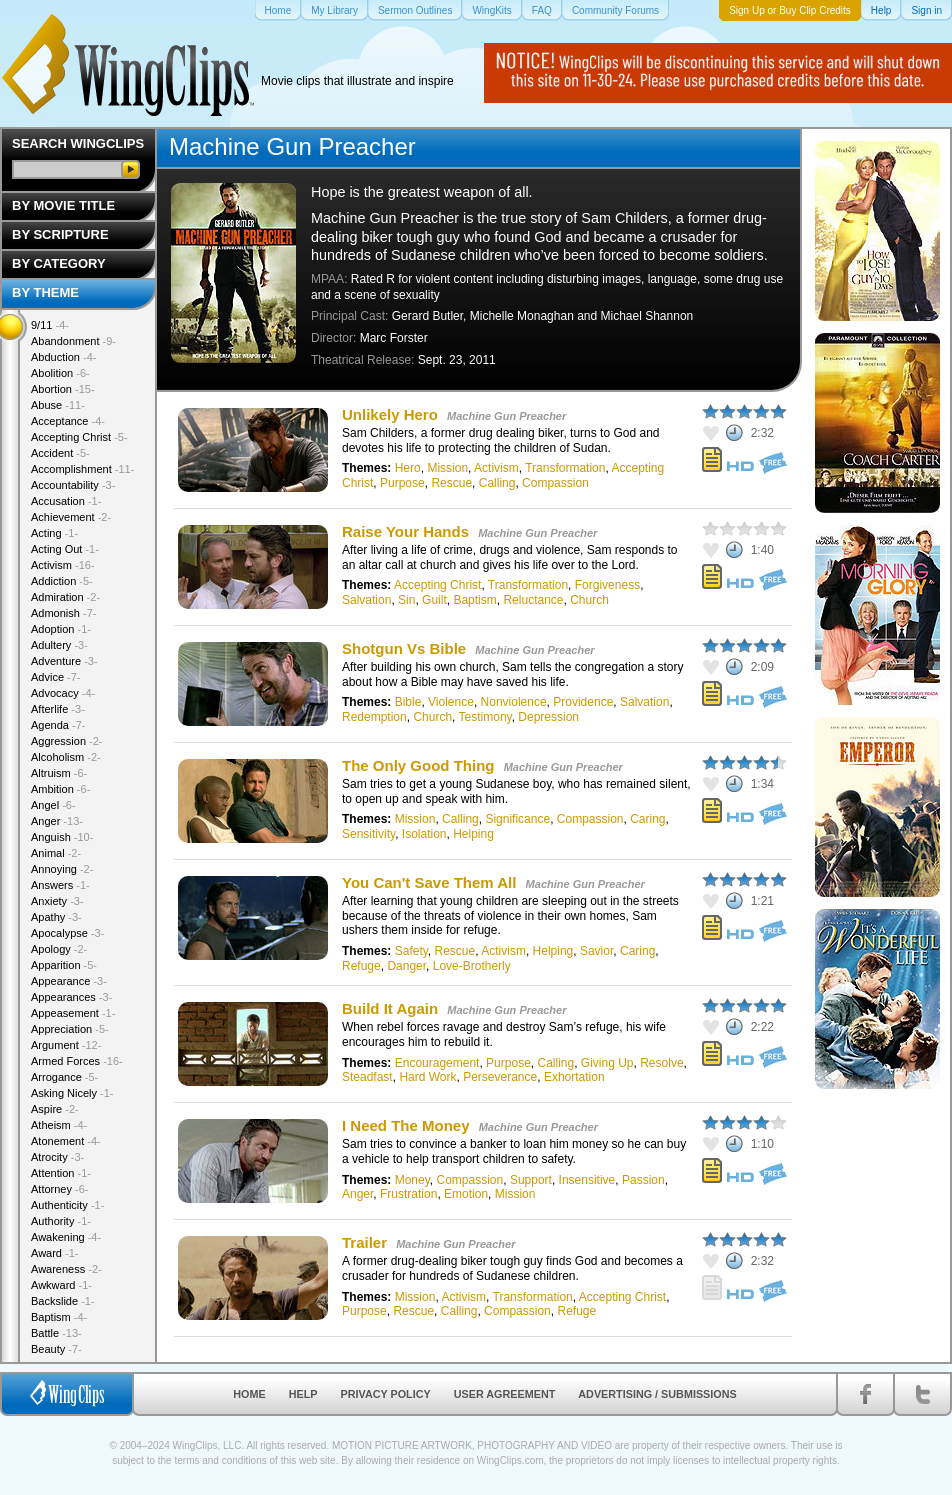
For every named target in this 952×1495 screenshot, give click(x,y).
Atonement (66, 1141)
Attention (61, 1173)
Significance (517, 819)
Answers (60, 885)
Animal (56, 853)
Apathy (56, 917)
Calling (497, 483)
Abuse (58, 405)
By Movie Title (63, 205)
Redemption (374, 717)
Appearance (69, 981)
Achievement (71, 517)
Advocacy (63, 693)
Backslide (63, 1301)
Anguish (62, 837)
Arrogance (64, 1077)
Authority (61, 1221)
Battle (56, 1333)
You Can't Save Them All (429, 882)
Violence (451, 702)
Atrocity (57, 1157)
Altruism (59, 773)
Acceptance (68, 421)
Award (55, 1253)
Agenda (58, 725)
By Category (59, 263)
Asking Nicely (72, 1093)
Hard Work (427, 1077)
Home (249, 1394)
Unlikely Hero (390, 414)
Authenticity (67, 1205)
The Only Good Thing (418, 765)
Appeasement (73, 1013)
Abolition (60, 373)
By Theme (45, 292)
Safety (411, 951)
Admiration (65, 597)
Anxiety (57, 901)
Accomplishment (82, 469)
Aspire (55, 1109)
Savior (596, 951)
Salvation (366, 600)
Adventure (64, 661)
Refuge (361, 966)
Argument (66, 1045)
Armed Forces (77, 1061)
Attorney (59, 1189)
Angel (53, 805)
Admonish (63, 613)
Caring (647, 819)
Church (589, 600)
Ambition (60, 789)
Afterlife (58, 709)
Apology (59, 949)
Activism (496, 468)
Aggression (67, 741)
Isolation (424, 834)
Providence (583, 702)
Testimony (485, 717)
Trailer (364, 1242)
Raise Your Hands (405, 531)
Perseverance (500, 1077)
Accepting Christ (437, 585)
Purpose (402, 483)
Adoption (61, 629)
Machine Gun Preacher (506, 416)
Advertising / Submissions (657, 1394)
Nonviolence (514, 702)
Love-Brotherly (472, 966)
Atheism (59, 1125)
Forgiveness (607, 585)
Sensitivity (368, 834)
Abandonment (73, 341)
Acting (54, 533)
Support (531, 1180)
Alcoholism (66, 757)
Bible (408, 702)
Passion (643, 1180)
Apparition (64, 965)
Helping (473, 834)
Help (303, 1394)
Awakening (66, 1237)
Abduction (63, 357)
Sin (406, 600)
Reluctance (533, 600)
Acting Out (65, 549)
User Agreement (505, 1394)
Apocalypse (67, 933)
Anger (357, 1194)
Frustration (408, 1194)
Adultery (59, 645)
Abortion (63, 389)
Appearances (71, 997)
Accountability (73, 485)
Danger (406, 966)
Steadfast (367, 1077)
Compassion (555, 483)
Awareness (66, 1269)
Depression (548, 717)
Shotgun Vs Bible (404, 648)
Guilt (434, 600)
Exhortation (574, 1077)
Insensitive (587, 1180)
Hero (408, 468)
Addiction (62, 581)
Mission (447, 468)
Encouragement (437, 1063)
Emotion (466, 1194)
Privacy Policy (386, 1394)
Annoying (62, 869)
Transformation (565, 468)
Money (412, 1180)
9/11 (50, 325)
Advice (56, 677)
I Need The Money (406, 1125)
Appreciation (70, 1029)
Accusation (66, 501)
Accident (60, 453)
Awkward (61, 1285)
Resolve (661, 1063)
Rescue (451, 483)
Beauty (56, 1349)
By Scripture (60, 234)
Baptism (474, 600)
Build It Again (390, 1008)
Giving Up (607, 1063)
